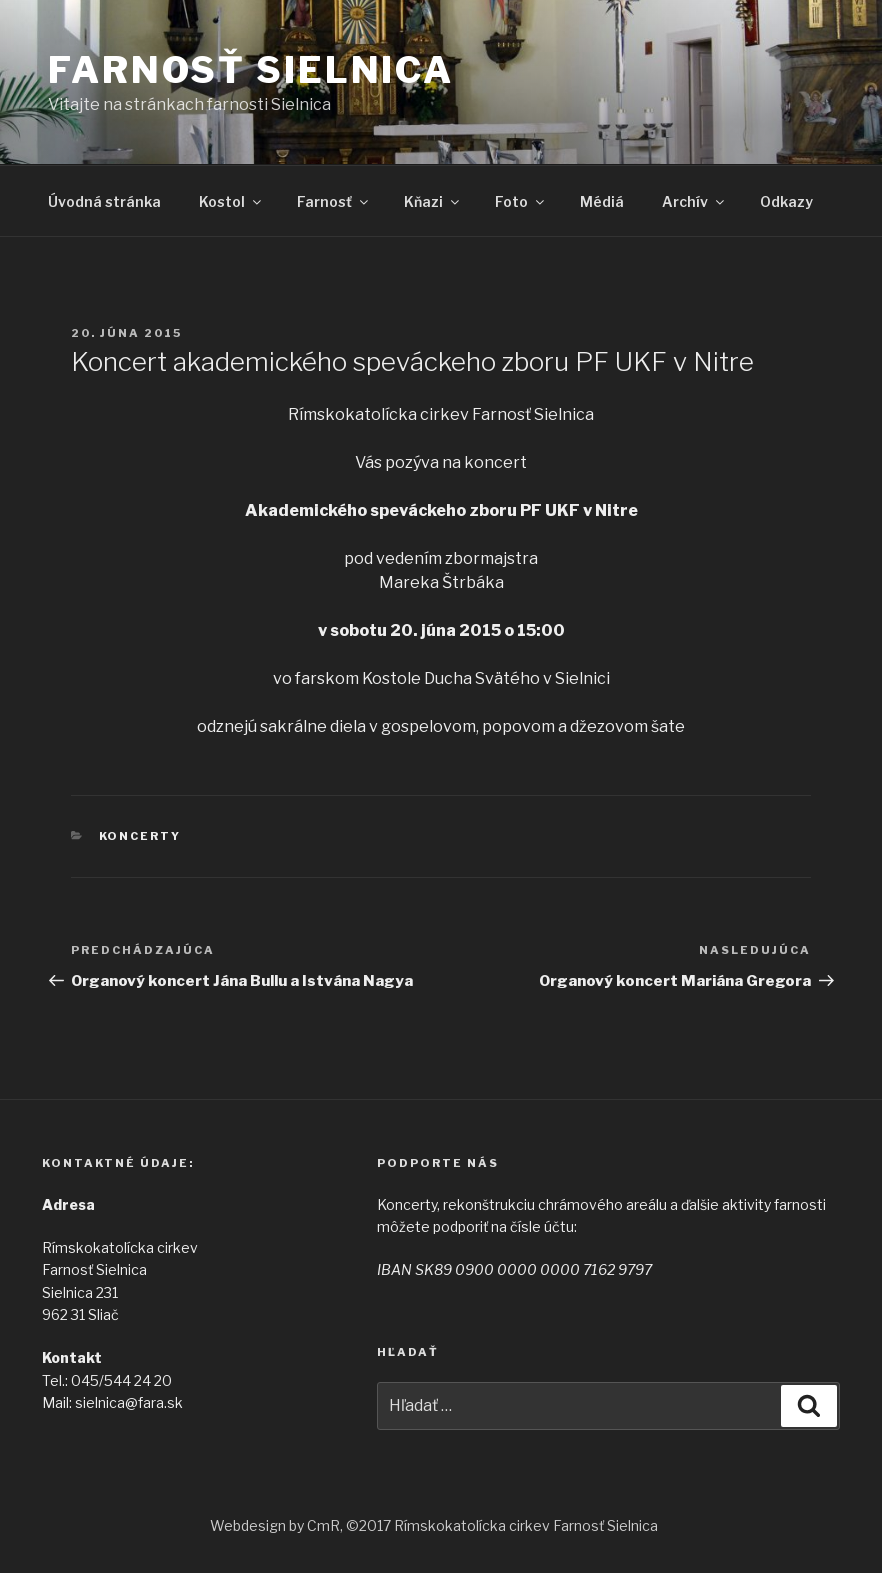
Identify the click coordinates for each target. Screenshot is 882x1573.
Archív (694, 201)
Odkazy (786, 201)
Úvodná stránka (104, 201)
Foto (521, 201)
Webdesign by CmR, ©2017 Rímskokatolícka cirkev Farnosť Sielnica (434, 1525)
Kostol (231, 201)
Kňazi (433, 201)
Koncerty (140, 836)
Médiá (602, 201)
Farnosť (334, 201)
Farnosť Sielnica (251, 70)
